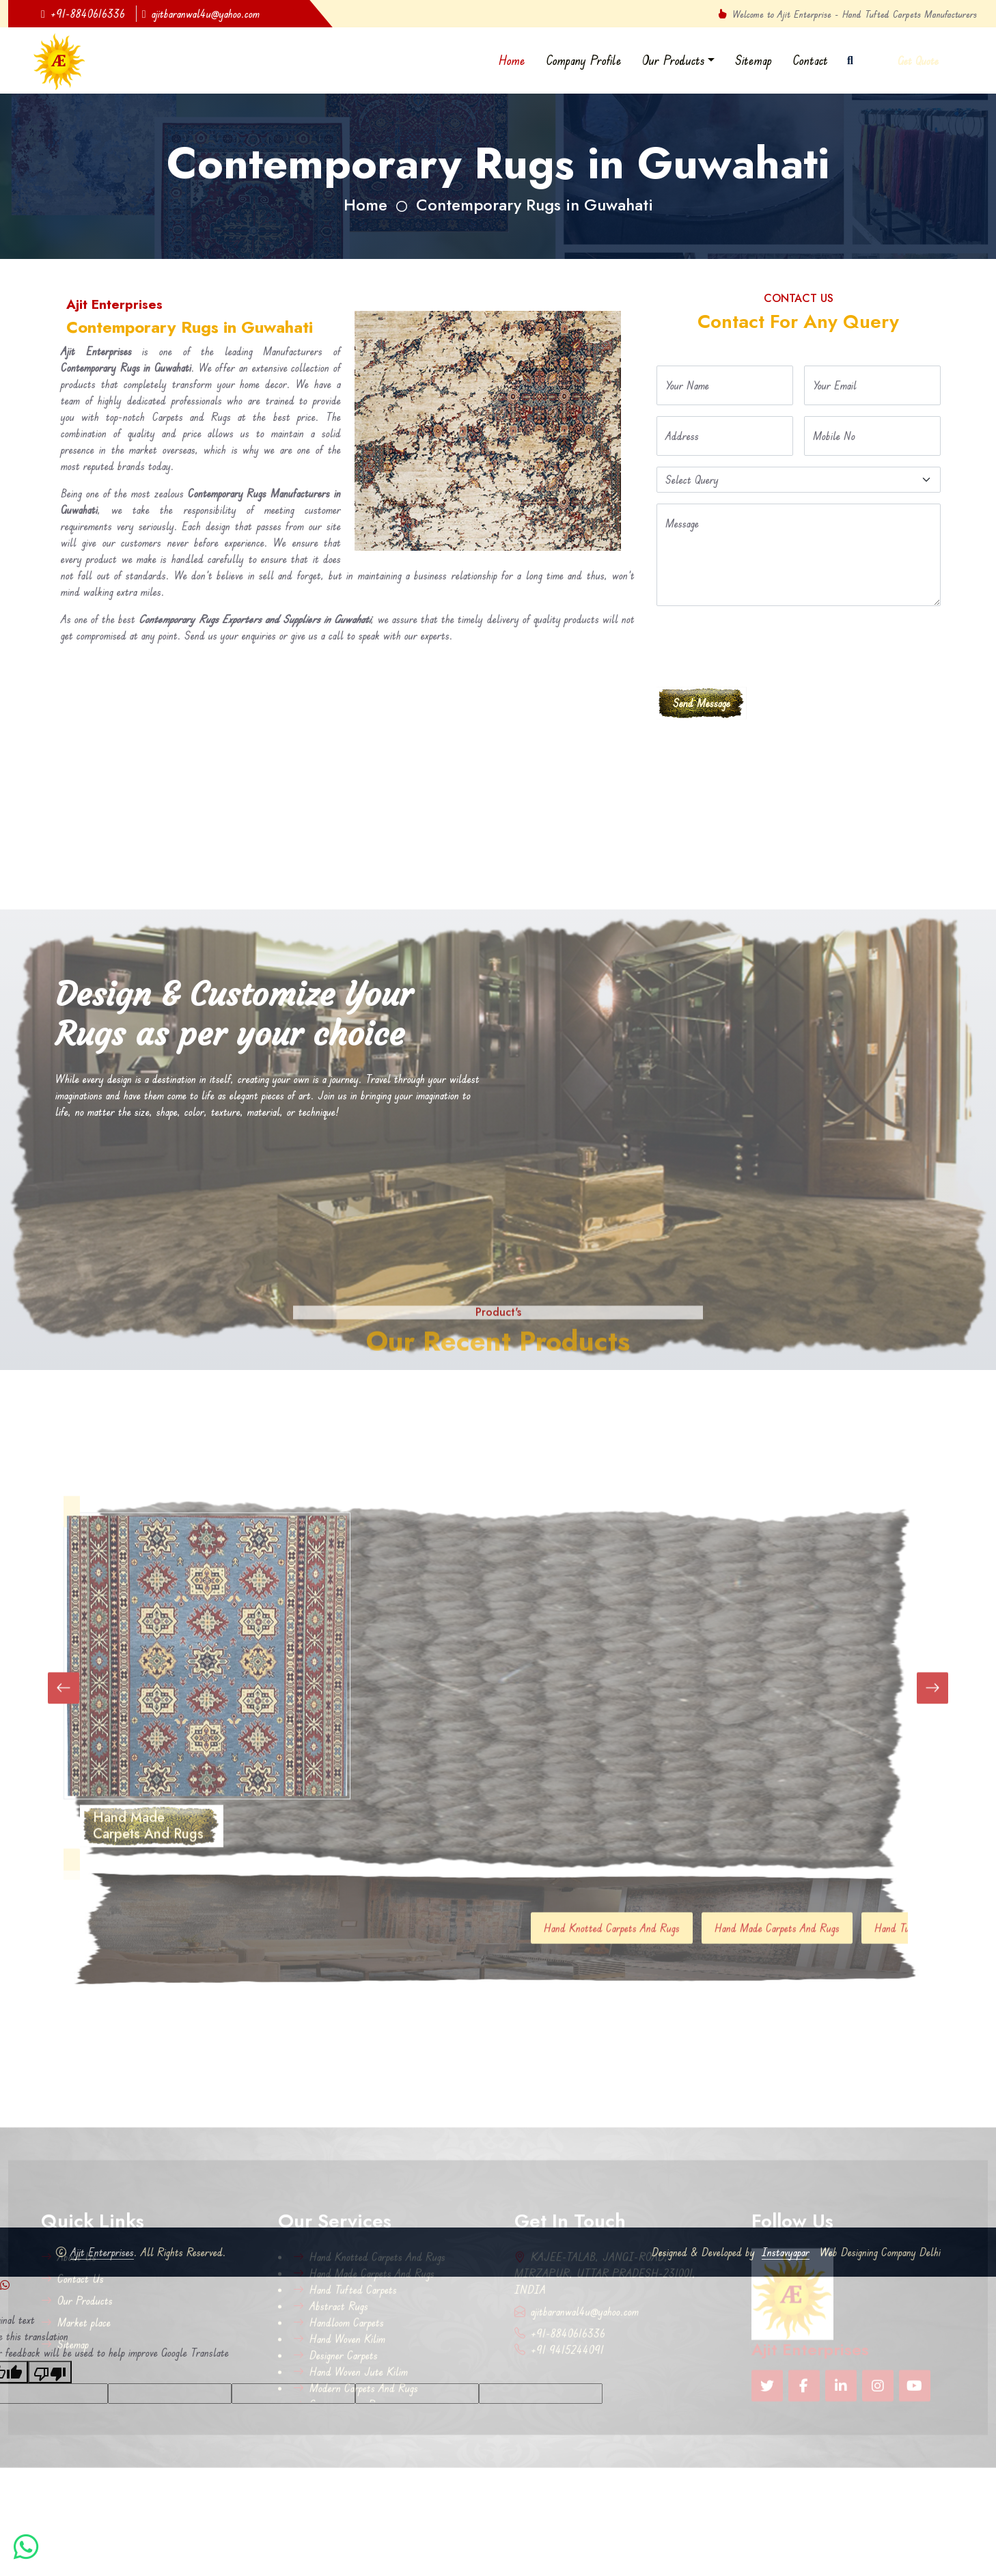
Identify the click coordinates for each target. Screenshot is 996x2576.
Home (512, 60)
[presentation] (760, 643)
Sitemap (753, 60)
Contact (810, 60)
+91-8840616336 (83, 13)
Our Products (673, 60)
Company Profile (584, 60)
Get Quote (918, 61)
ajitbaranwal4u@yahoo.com (201, 13)
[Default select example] (798, 480)
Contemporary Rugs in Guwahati (534, 205)
